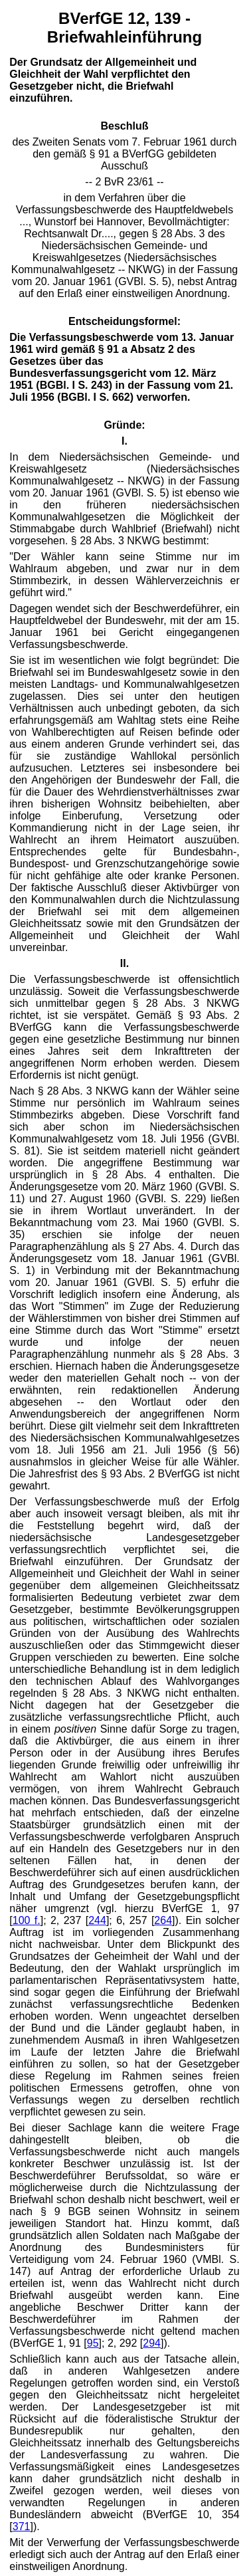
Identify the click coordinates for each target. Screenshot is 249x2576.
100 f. (27, 1920)
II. (124, 963)
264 (163, 1920)
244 (97, 1920)
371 (22, 2526)
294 (152, 2343)
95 (93, 2343)
